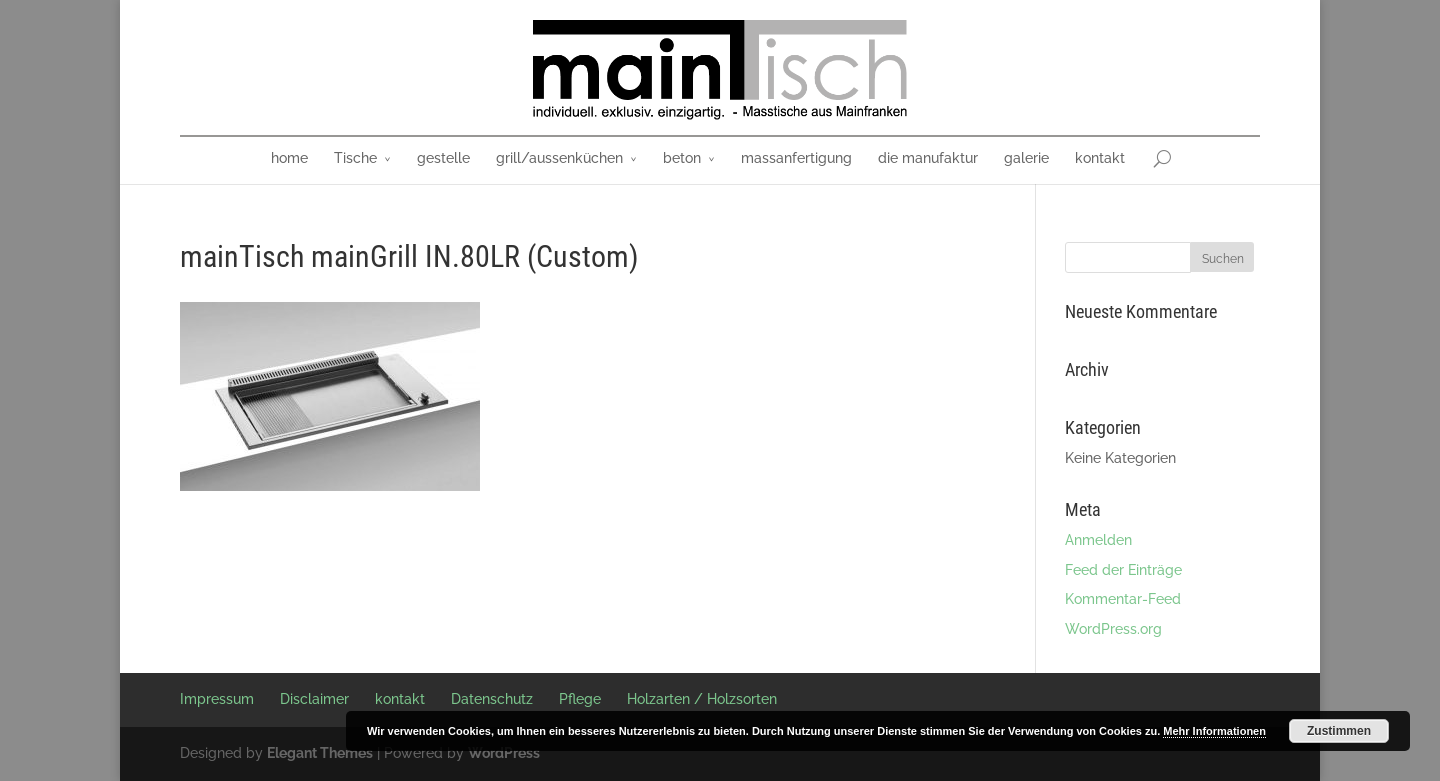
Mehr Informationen (1214, 731)
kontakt (1100, 158)
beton (682, 158)
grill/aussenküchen (559, 158)
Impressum (217, 699)
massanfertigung (796, 158)
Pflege (580, 699)
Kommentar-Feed (1123, 599)
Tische (355, 158)
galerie (1026, 158)
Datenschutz (492, 699)
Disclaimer (314, 699)
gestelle (443, 158)
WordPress (504, 753)
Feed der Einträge (1123, 570)
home (289, 158)
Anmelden (1098, 540)
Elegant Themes (320, 753)
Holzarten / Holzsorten (702, 699)
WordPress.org (1113, 629)
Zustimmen (1339, 731)
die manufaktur (928, 158)
